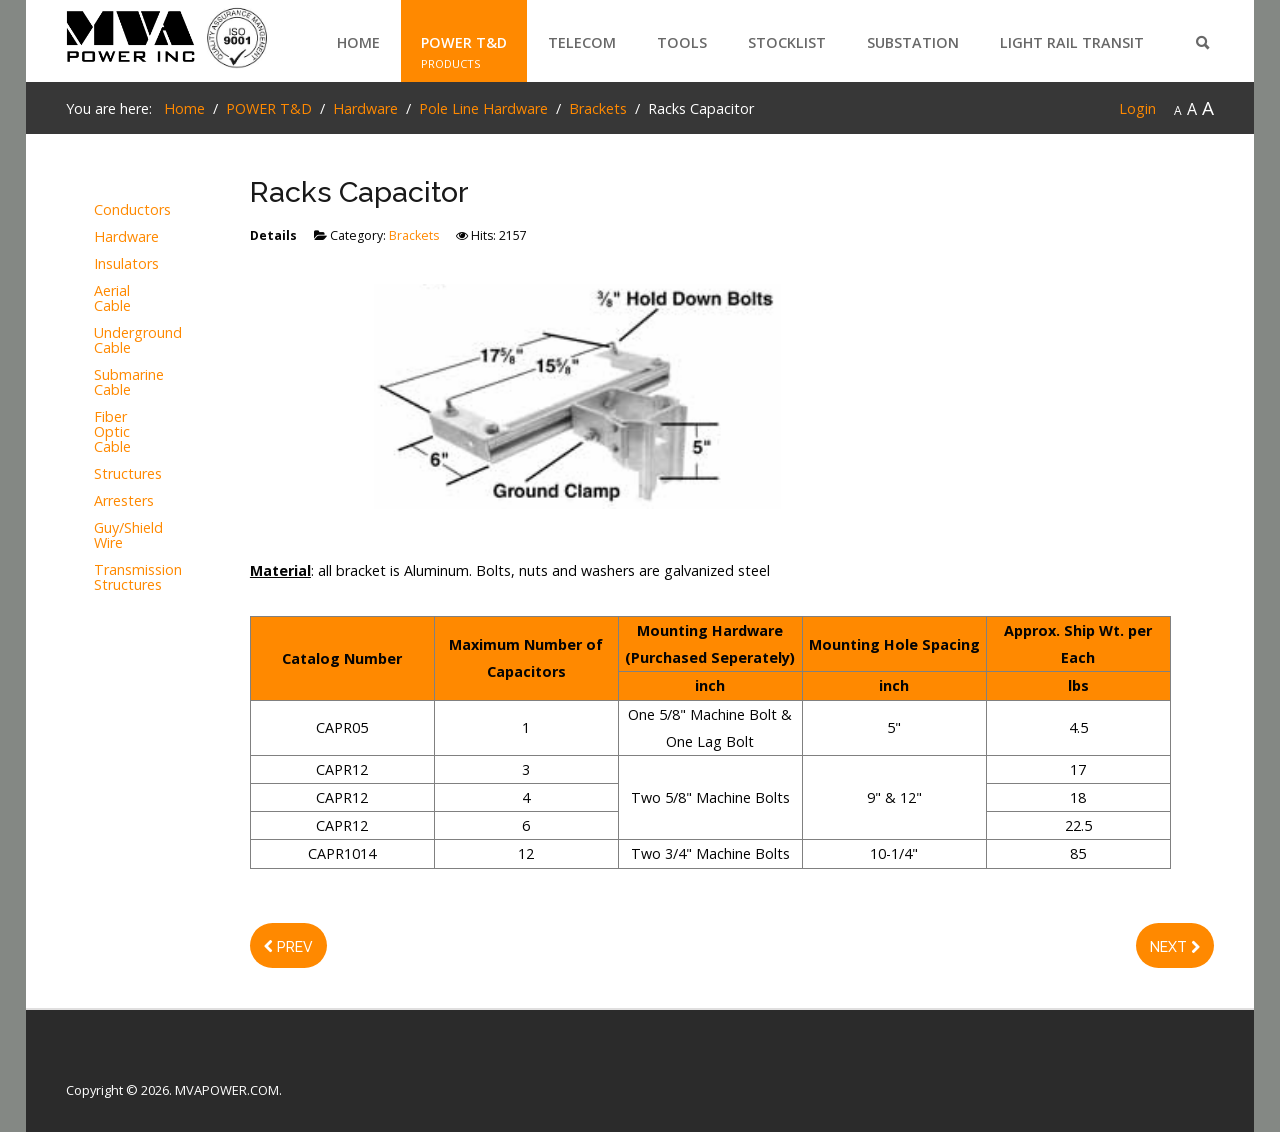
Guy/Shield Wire (118, 536)
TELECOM (582, 42)
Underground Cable (118, 341)
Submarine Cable (118, 383)
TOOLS (682, 42)
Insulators (118, 264)
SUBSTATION (913, 42)
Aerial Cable (112, 299)
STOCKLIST (787, 42)
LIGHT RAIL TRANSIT (1072, 42)
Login (1137, 108)
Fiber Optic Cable (112, 432)
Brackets (414, 235)
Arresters (118, 501)
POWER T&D (464, 42)
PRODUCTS (451, 63)
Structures (118, 474)
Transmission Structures (118, 578)
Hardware (118, 237)
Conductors (118, 210)
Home (358, 42)
